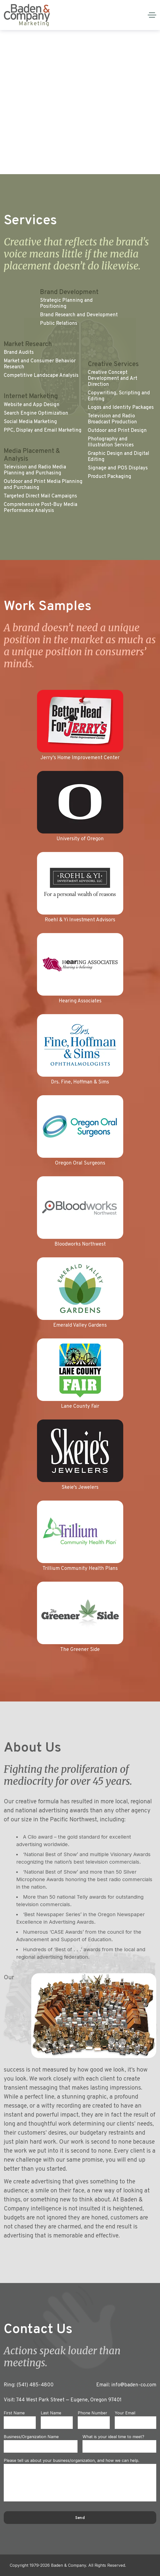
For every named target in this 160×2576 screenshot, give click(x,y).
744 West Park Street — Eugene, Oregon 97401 (69, 2400)
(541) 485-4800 (35, 2385)
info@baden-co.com (133, 2385)
